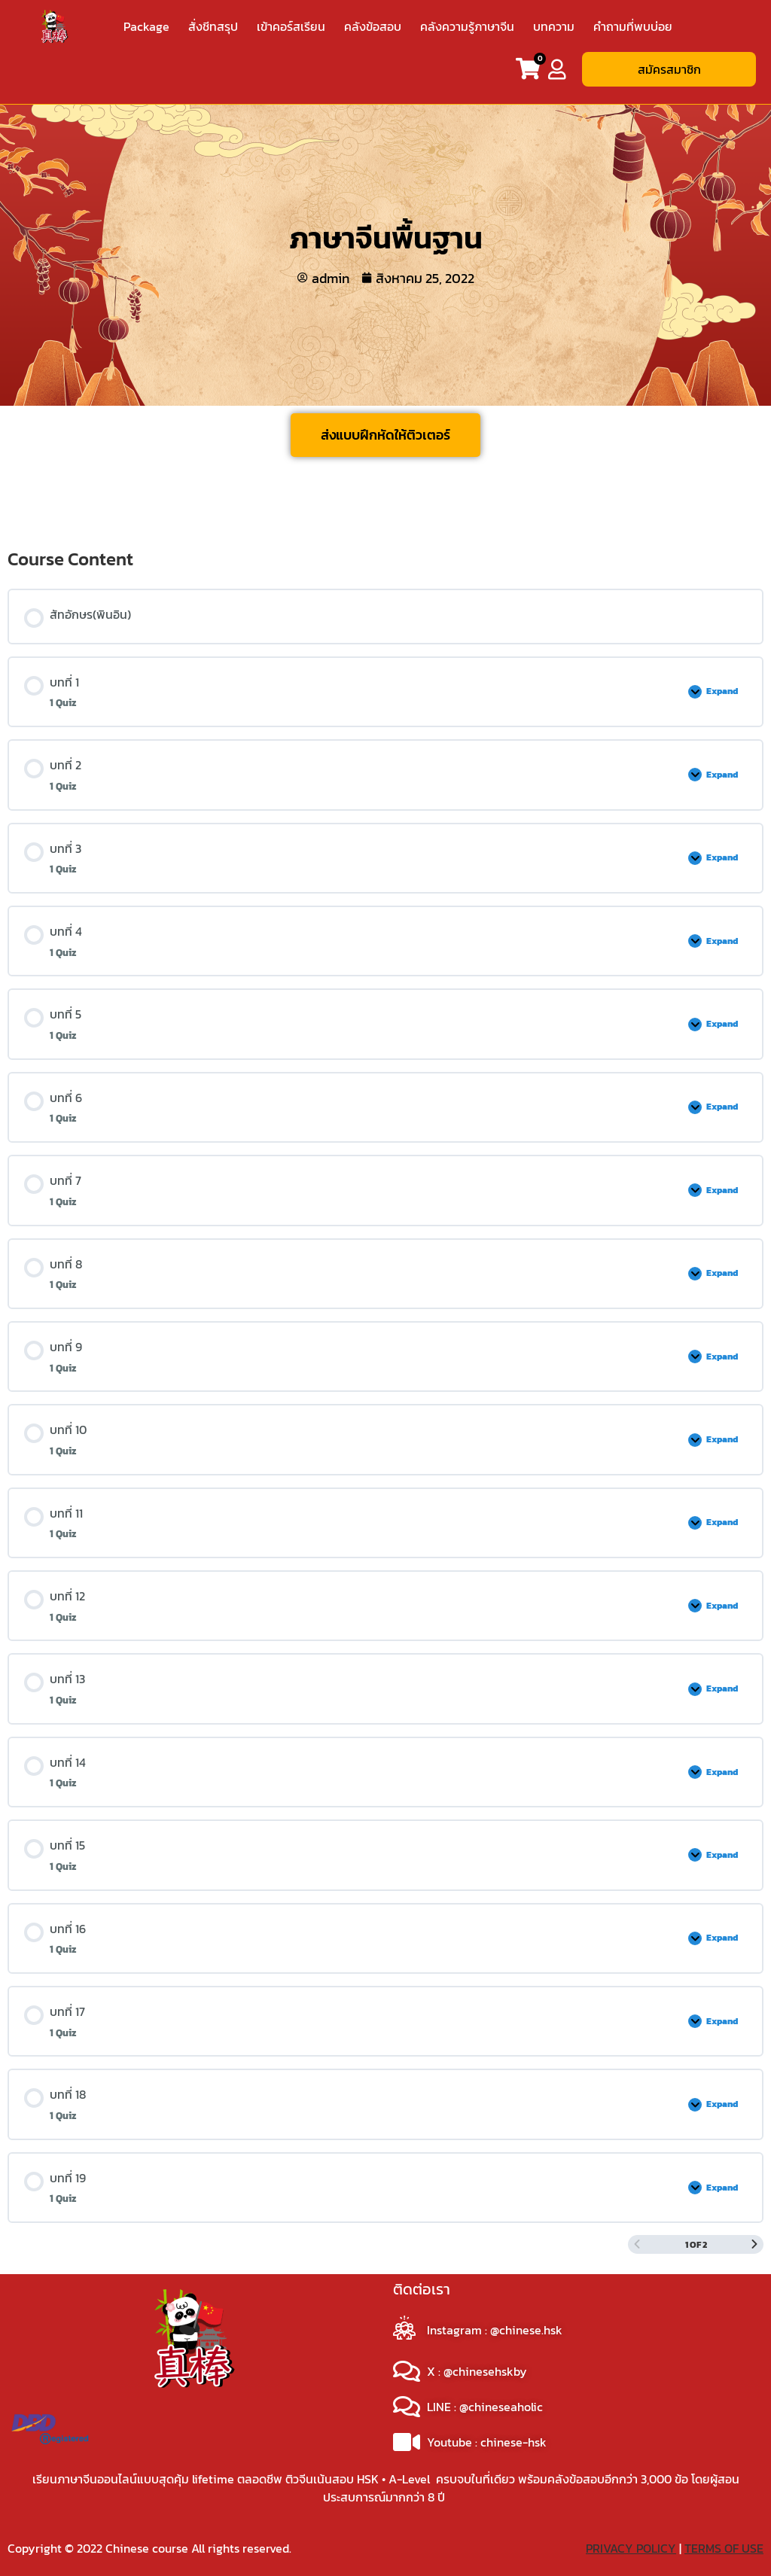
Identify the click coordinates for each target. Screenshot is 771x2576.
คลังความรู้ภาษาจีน (467, 26)
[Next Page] (754, 2244)
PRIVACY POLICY (631, 2548)
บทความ (553, 26)
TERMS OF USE (723, 2548)
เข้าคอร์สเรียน (291, 26)
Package (146, 26)
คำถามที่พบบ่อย (632, 26)
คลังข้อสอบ (372, 26)
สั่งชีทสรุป (213, 26)
